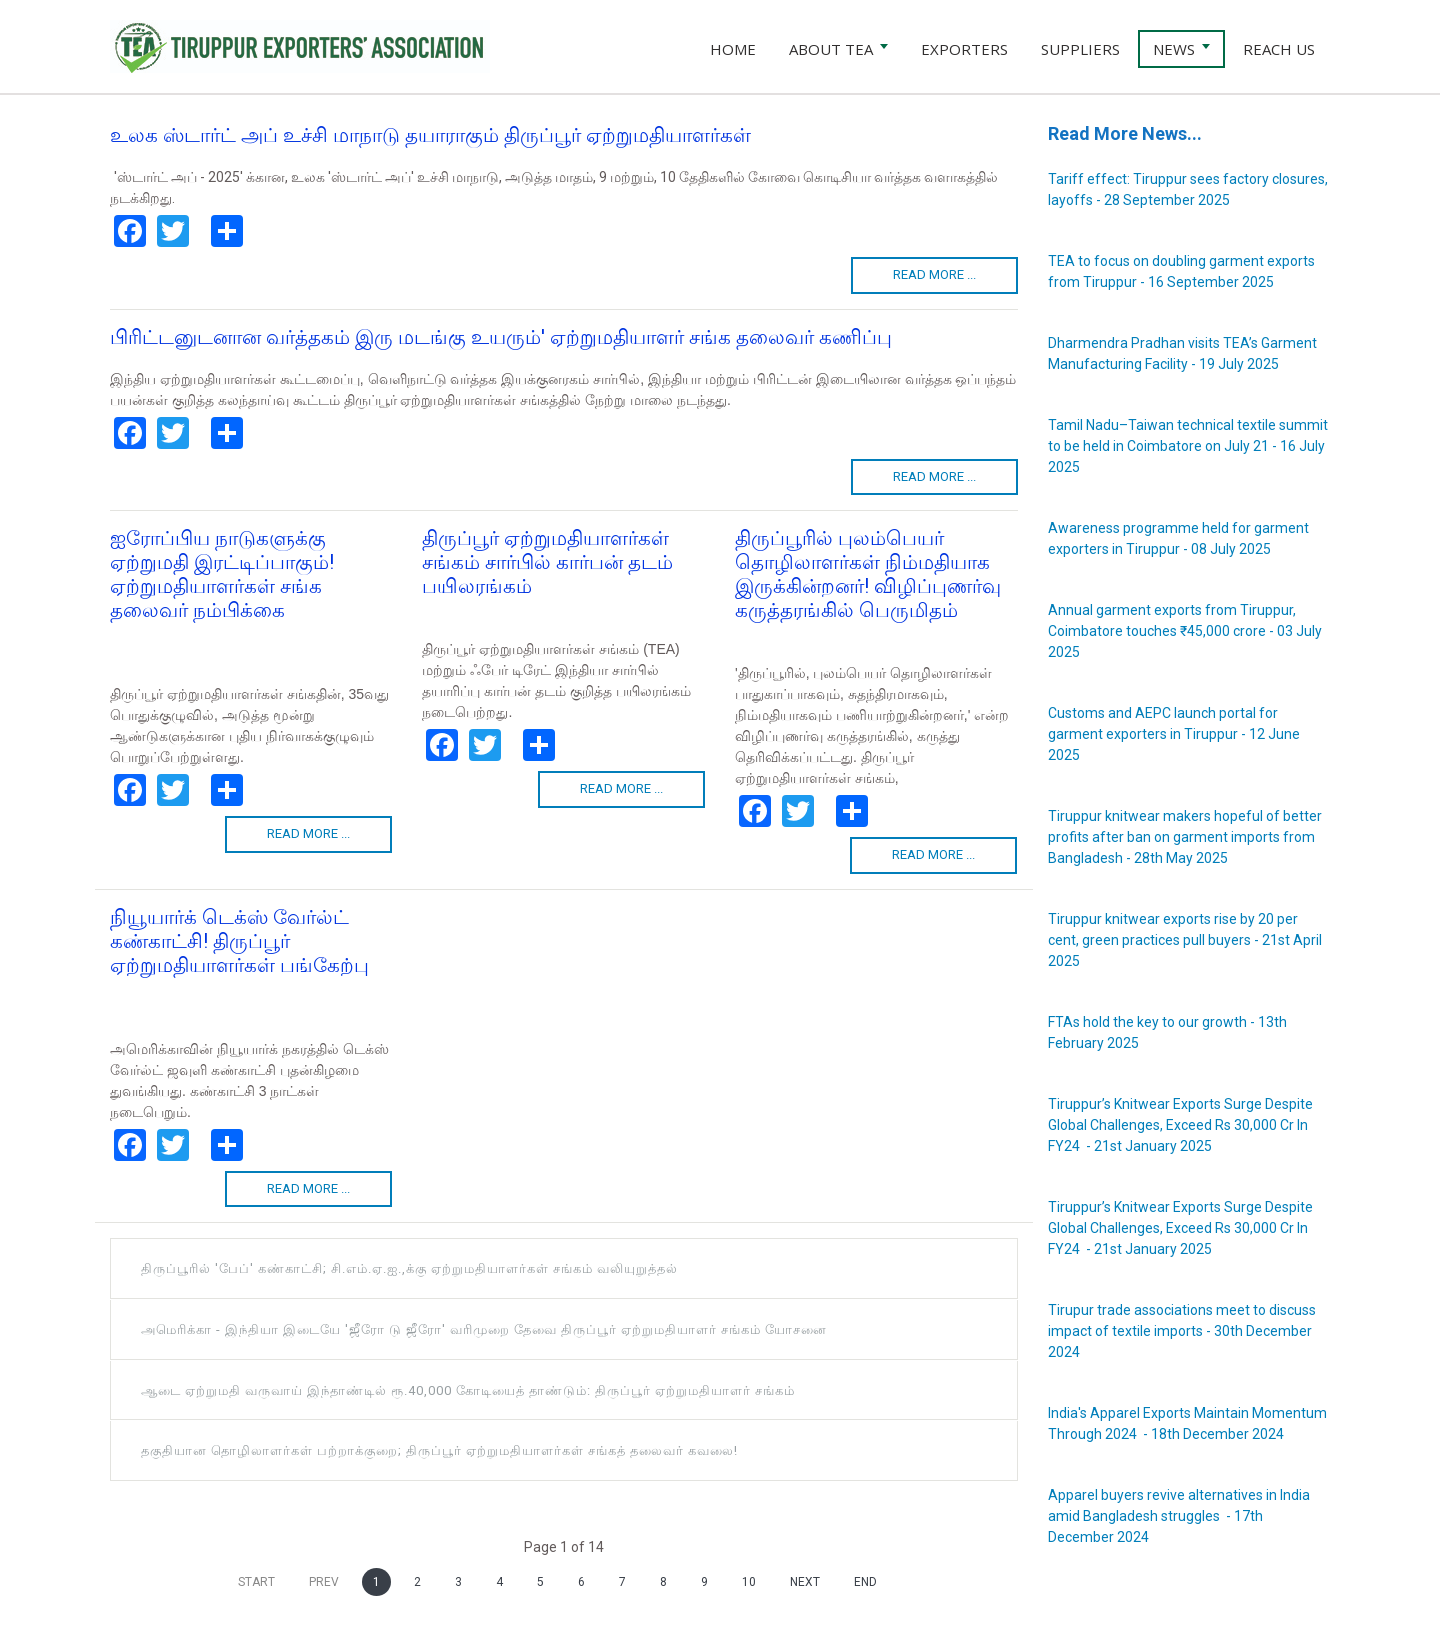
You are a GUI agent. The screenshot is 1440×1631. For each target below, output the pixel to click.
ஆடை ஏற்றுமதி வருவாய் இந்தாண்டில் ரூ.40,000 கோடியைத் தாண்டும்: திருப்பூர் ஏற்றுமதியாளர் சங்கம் (468, 1390)
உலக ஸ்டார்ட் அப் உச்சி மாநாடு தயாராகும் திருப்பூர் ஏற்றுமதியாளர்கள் (430, 135)
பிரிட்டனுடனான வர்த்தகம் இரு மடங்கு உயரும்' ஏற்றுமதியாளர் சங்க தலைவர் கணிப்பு (501, 337)
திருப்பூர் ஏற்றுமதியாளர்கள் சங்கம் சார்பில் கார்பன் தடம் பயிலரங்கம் (547, 562)
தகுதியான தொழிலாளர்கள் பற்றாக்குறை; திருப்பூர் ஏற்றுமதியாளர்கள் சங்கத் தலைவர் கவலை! (439, 1450)
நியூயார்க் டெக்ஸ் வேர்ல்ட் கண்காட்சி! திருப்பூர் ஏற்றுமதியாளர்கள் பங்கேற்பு (239, 941)
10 (749, 1582)
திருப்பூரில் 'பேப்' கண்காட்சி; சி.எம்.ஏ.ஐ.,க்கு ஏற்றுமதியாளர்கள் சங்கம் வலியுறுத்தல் (409, 1268)
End (865, 1582)
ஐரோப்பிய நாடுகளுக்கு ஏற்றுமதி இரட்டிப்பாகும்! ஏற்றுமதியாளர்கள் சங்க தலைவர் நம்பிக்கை (222, 574)
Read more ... (934, 274)
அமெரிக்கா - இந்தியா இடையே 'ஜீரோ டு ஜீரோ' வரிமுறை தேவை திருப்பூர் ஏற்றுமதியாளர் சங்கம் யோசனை (484, 1329)
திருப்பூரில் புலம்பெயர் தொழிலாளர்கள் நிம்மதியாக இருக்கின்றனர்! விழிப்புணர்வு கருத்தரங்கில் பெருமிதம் (868, 574)
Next (805, 1582)
